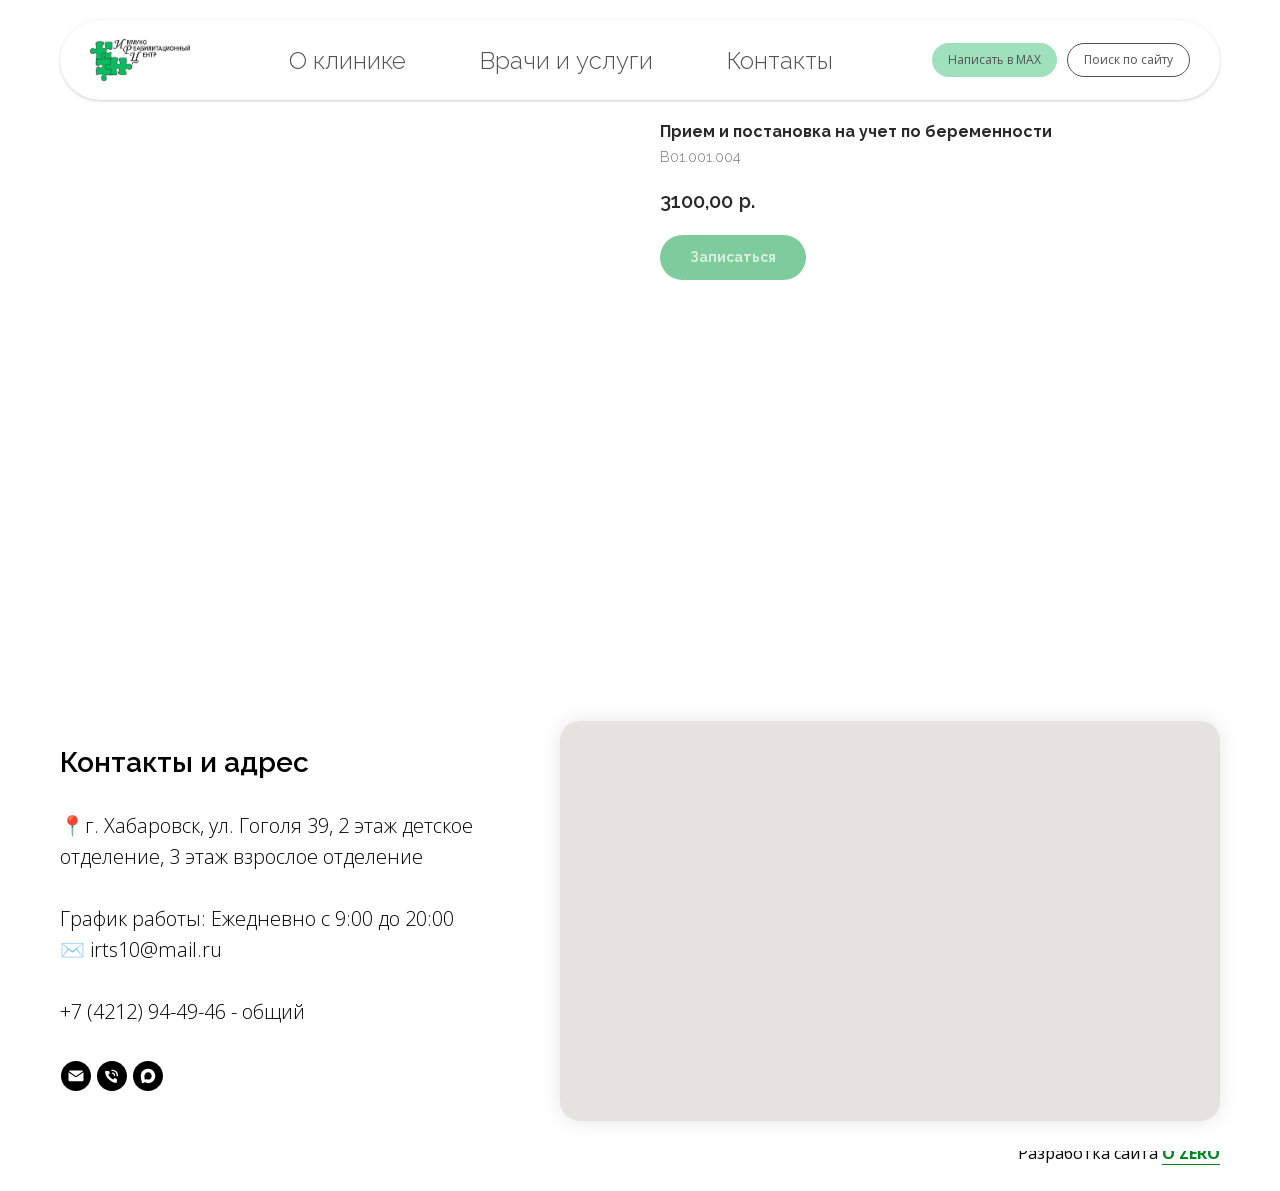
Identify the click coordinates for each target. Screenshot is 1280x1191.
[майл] (76, 1076)
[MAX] (148, 1076)
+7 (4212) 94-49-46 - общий (182, 1011)
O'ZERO (1191, 1153)
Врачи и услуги (566, 60)
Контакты (780, 60)
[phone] (112, 1076)
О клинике (347, 60)
